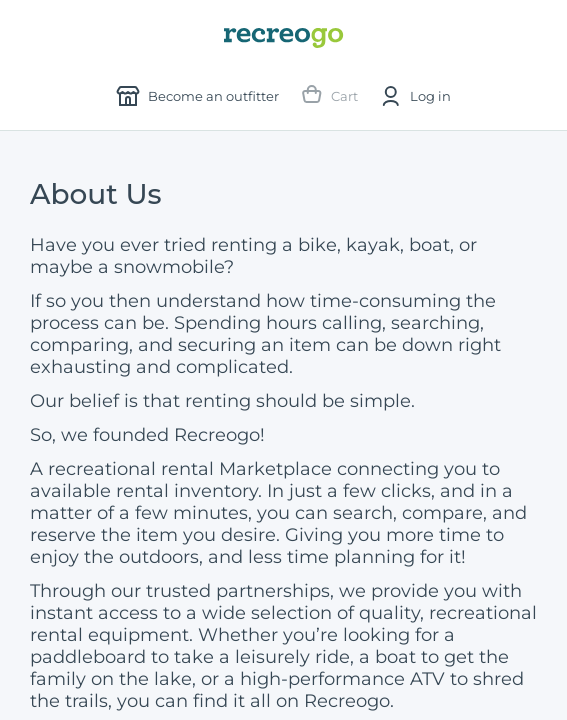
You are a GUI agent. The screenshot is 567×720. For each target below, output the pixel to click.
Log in (414, 96)
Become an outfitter (197, 96)
